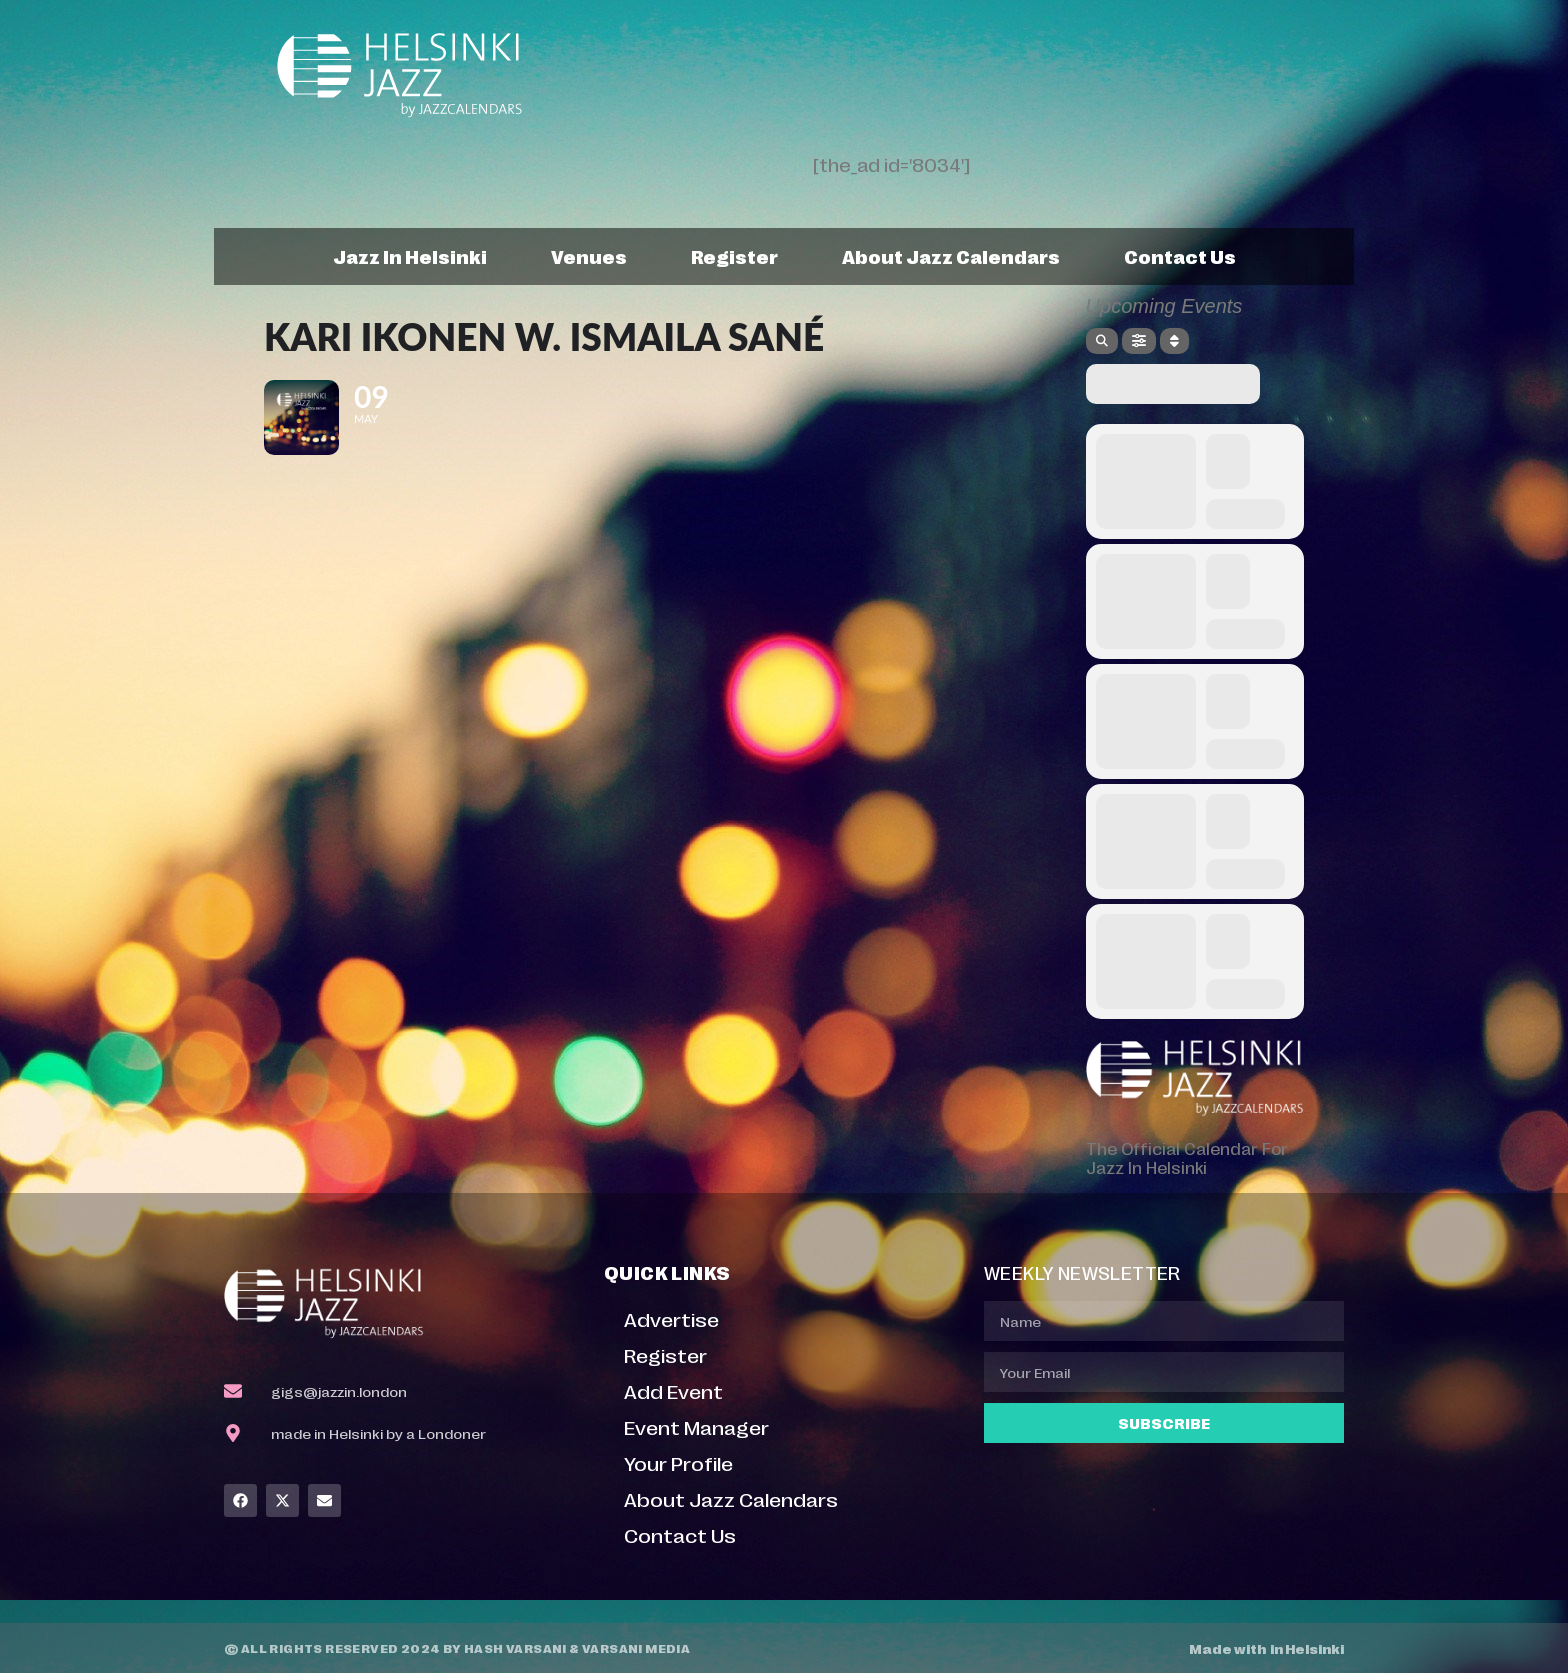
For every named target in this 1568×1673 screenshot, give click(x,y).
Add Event (673, 1390)
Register (734, 256)
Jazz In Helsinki (410, 256)
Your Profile (678, 1462)
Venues (589, 256)
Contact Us (1180, 256)
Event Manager (696, 1426)
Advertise (671, 1318)
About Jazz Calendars (951, 256)
